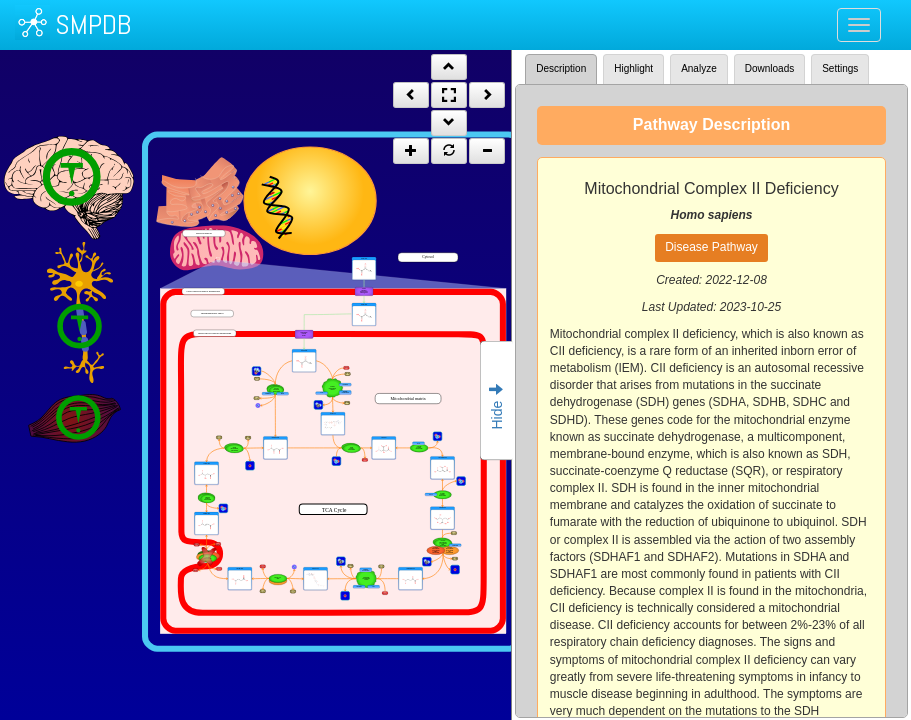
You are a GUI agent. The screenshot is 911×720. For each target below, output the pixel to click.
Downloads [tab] (769, 68)
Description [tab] (561, 68)
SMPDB (93, 24)
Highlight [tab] (633, 68)
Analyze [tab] (699, 68)
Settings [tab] (840, 68)
